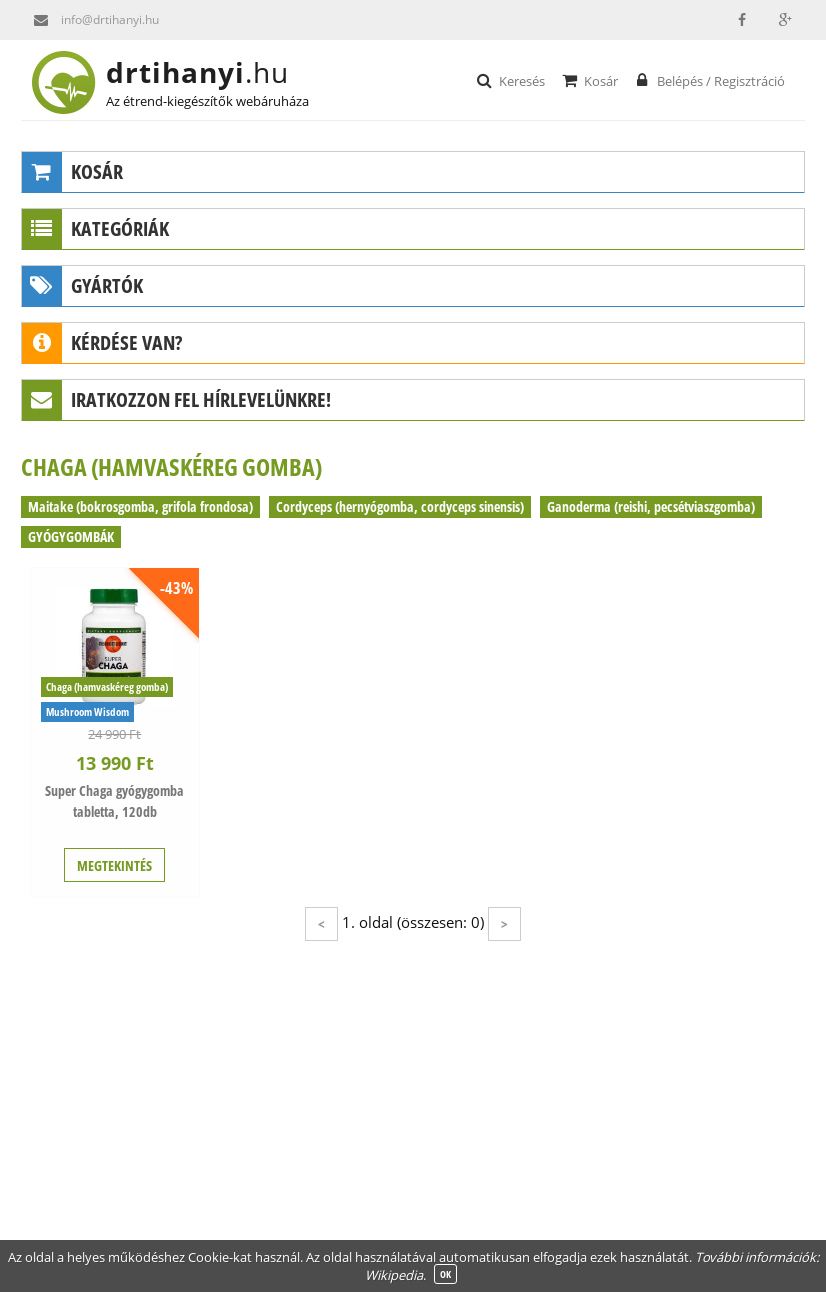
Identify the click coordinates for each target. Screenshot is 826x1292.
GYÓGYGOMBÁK (71, 536)
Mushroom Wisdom (87, 711)
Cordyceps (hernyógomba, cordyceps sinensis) (400, 506)
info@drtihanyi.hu (90, 20)
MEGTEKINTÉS (114, 865)
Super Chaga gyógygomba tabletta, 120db (114, 801)
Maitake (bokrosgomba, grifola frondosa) (140, 506)
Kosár (588, 80)
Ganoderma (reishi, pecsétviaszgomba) (651, 506)
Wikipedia (394, 1275)
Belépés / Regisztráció (708, 80)
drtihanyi (213, 72)
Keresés (509, 80)
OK (445, 1274)
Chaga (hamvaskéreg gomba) (107, 686)
